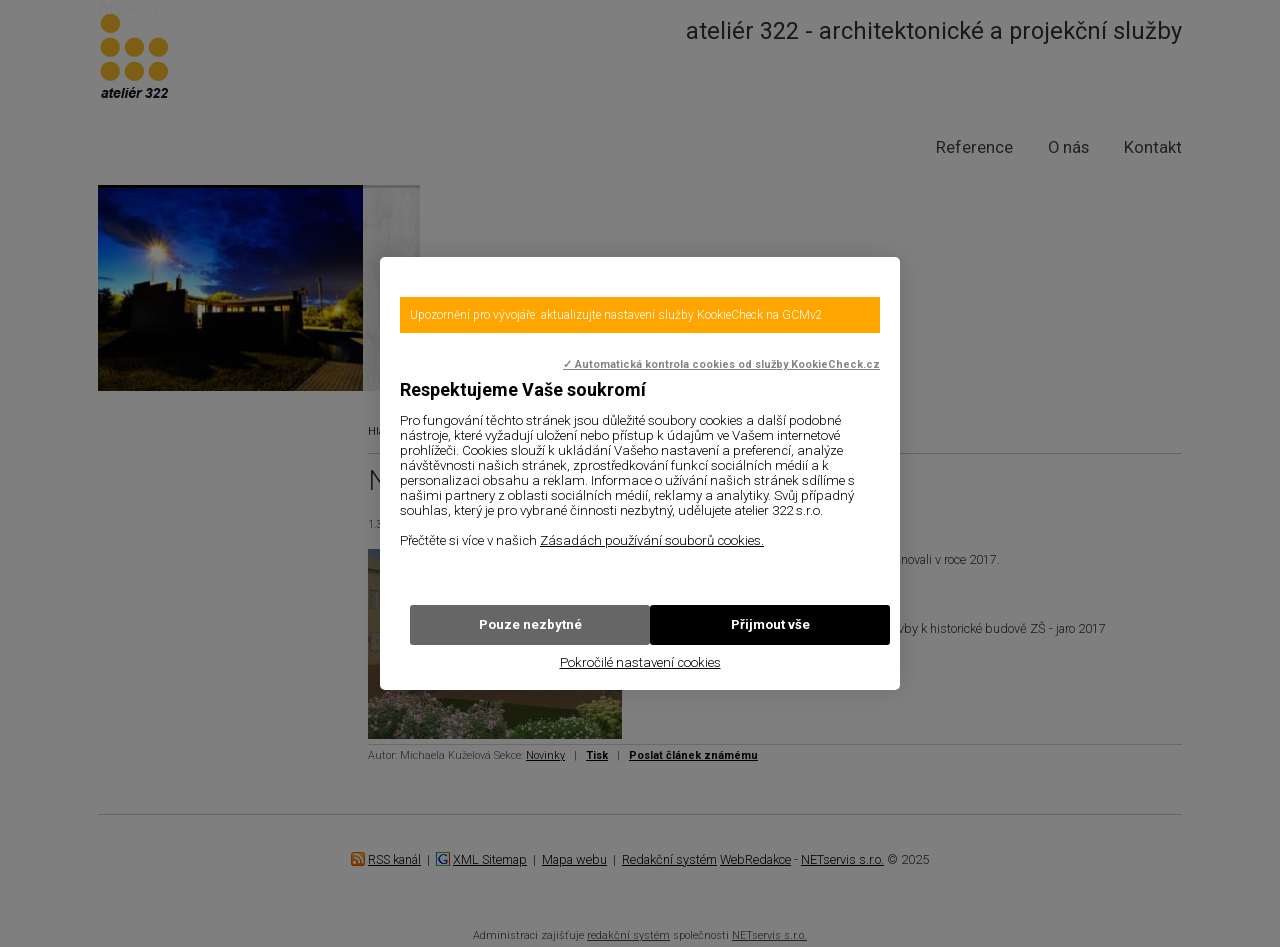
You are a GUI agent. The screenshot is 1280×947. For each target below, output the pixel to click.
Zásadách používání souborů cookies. (652, 540)
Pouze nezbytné (530, 624)
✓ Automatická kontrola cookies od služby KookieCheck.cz (721, 364)
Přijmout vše (770, 624)
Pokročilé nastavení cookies (640, 662)
